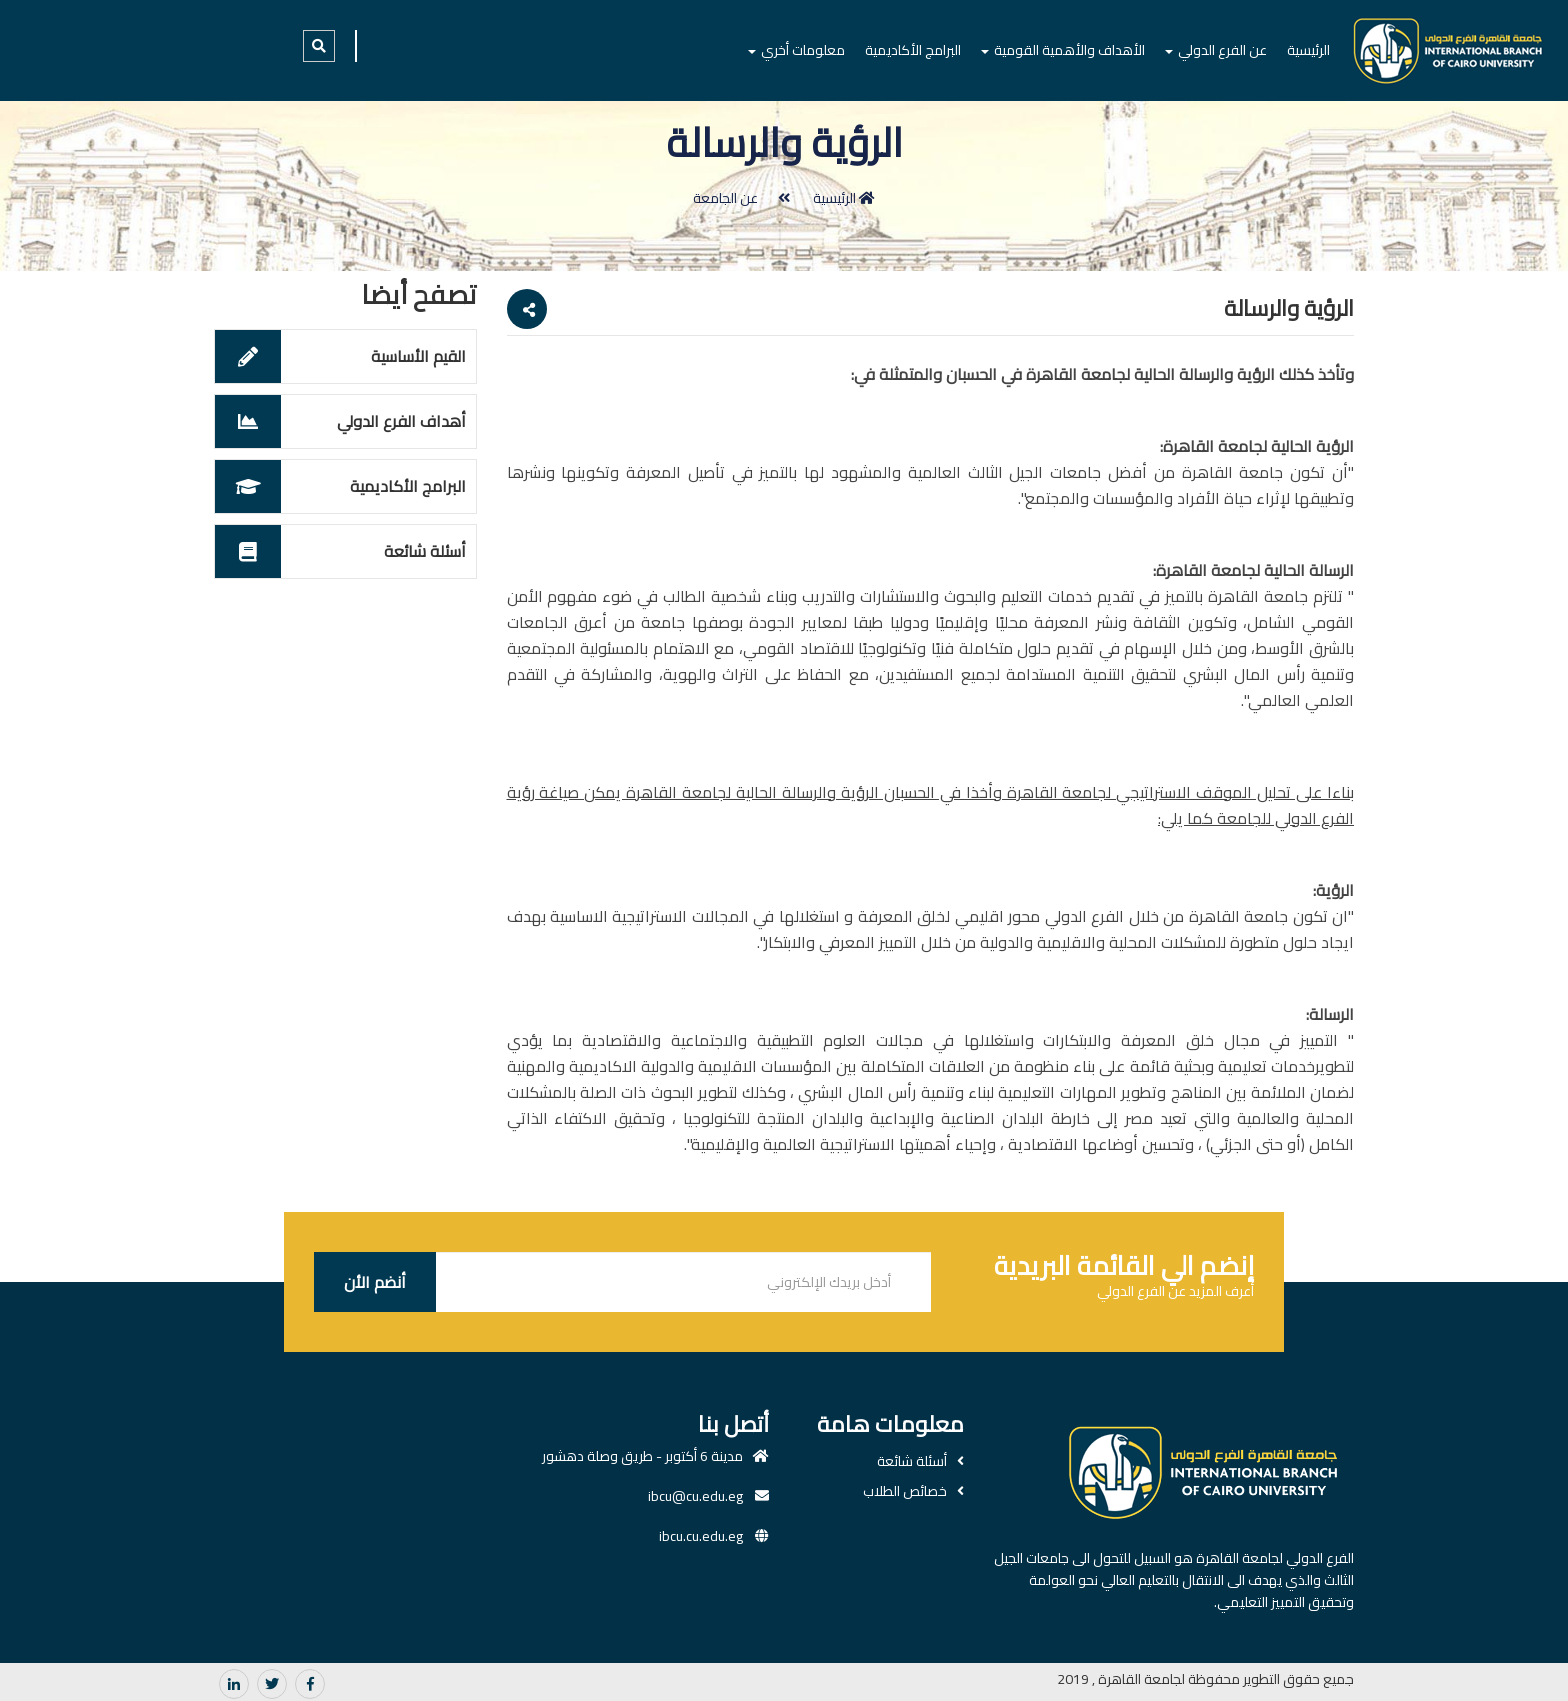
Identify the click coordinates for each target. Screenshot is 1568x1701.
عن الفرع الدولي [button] (1216, 50)
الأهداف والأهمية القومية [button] (1063, 50)
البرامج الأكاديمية (913, 50)
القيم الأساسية (418, 356)
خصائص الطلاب (905, 1491)
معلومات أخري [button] (796, 50)
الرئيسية (1308, 50)
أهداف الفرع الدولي (401, 421)
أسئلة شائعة (425, 551)
